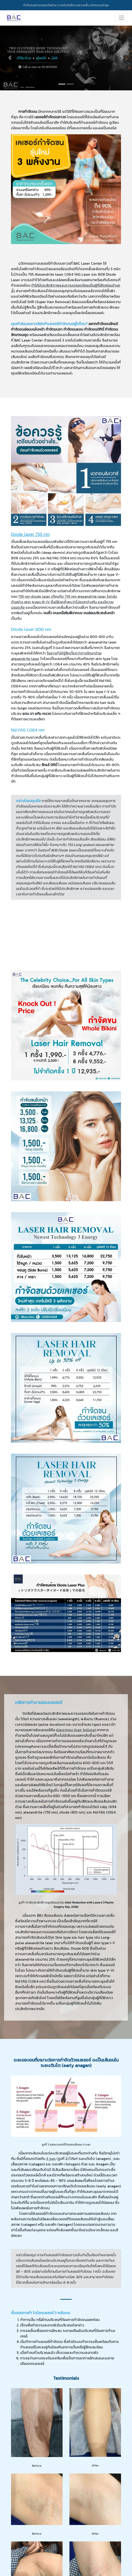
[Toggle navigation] (121, 17)
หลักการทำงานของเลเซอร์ (38, 1702)
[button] (10, 57)
